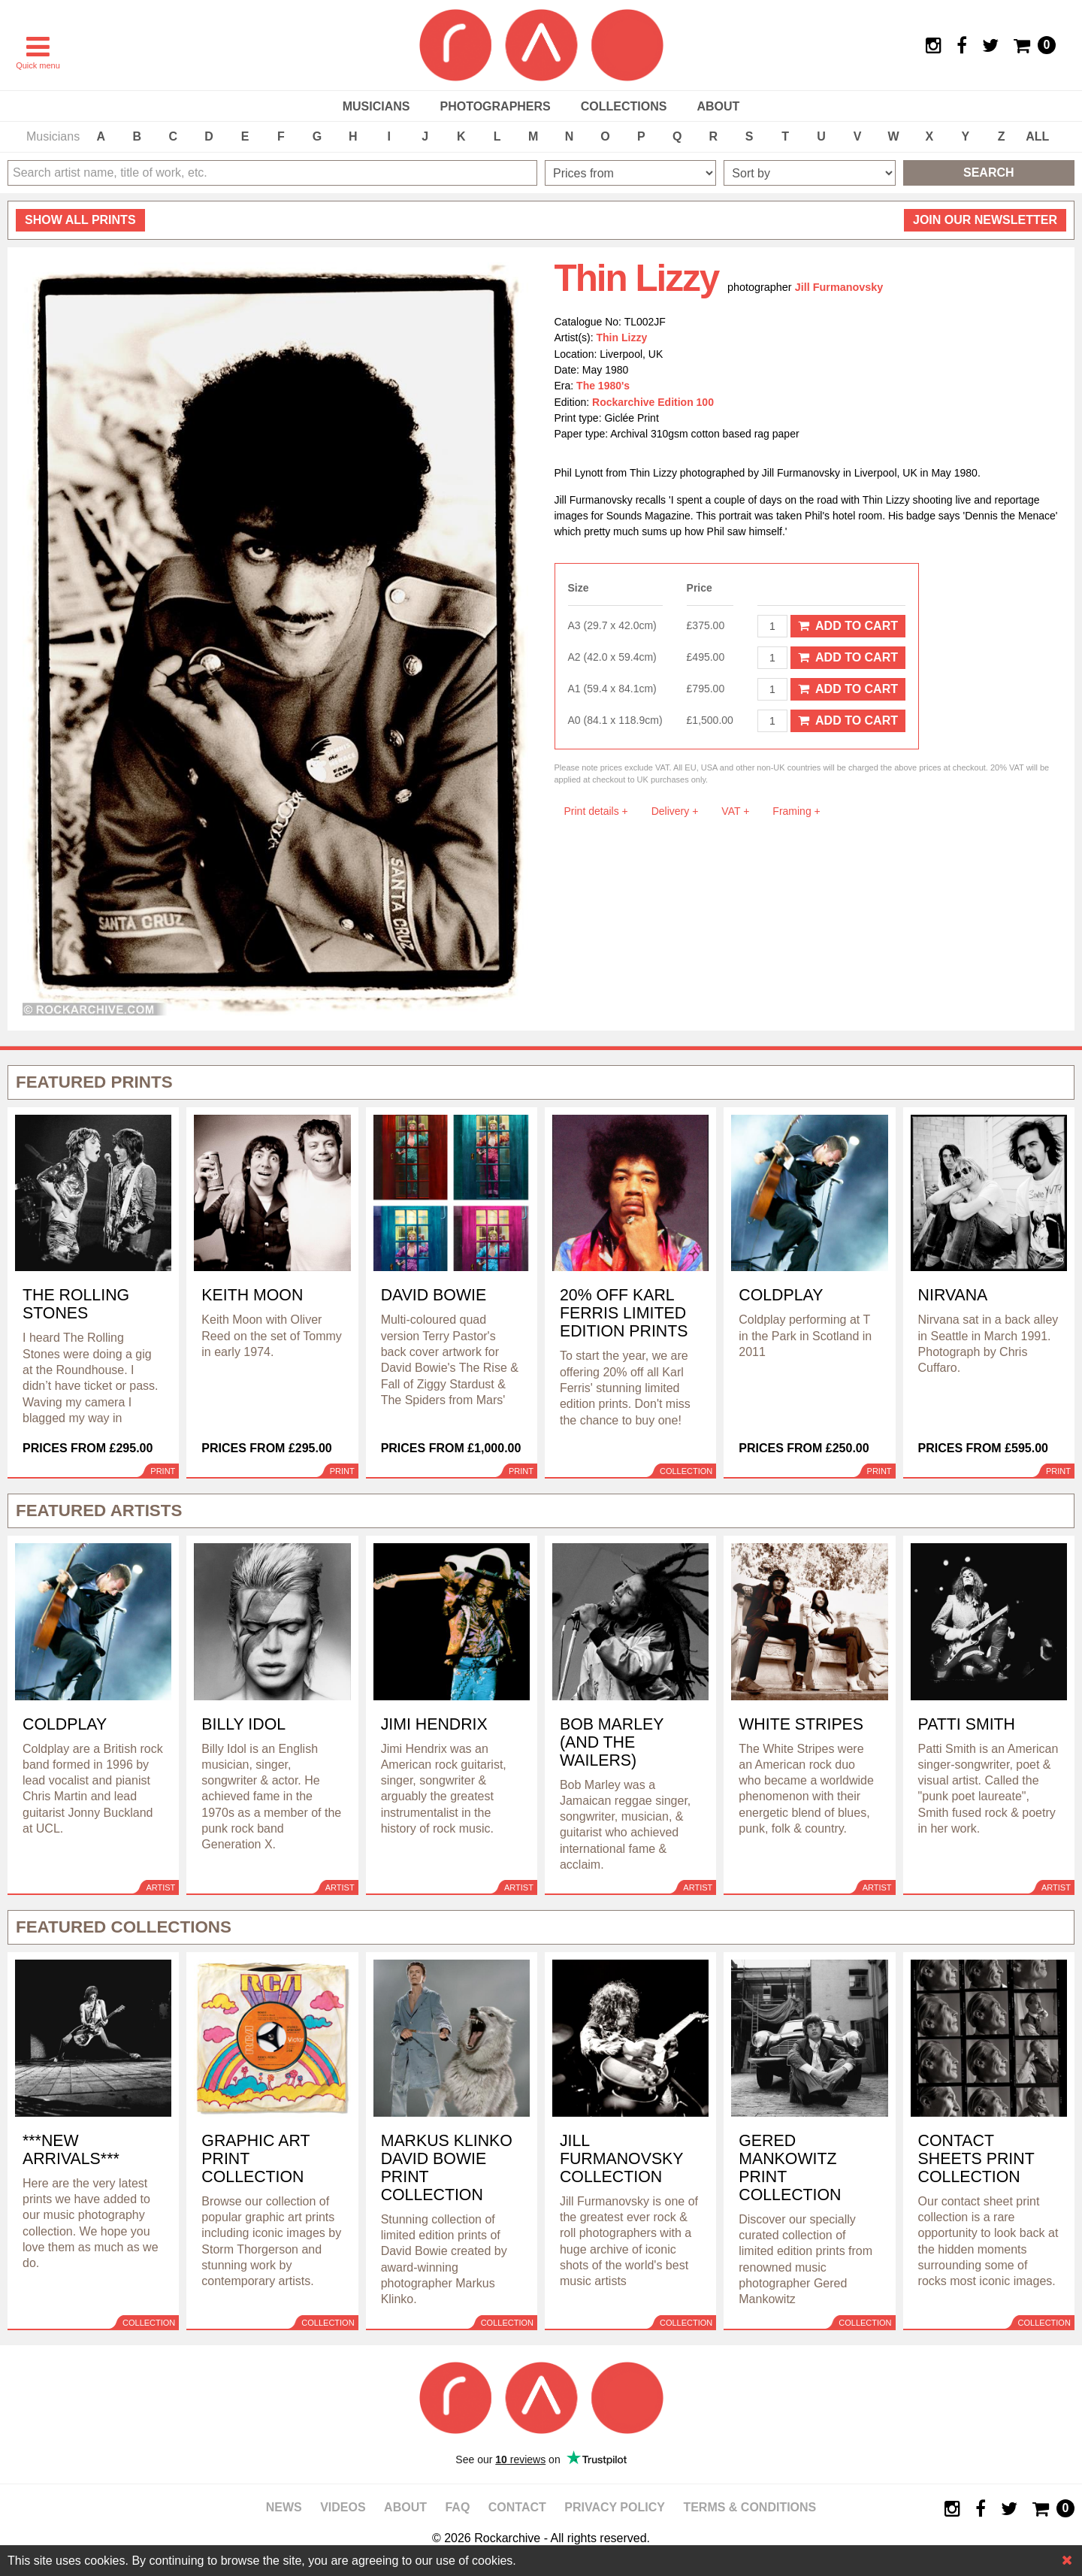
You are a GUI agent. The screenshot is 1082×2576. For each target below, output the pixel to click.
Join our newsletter (985, 219)
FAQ (457, 2507)
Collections (624, 106)
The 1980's (603, 386)
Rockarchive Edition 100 (653, 402)
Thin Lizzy (622, 337)
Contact (517, 2507)
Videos (342, 2507)
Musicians (376, 106)
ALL (1037, 136)
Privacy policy (614, 2507)
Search (988, 172)
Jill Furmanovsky (839, 287)
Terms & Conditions (749, 2507)
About (718, 106)
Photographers (495, 106)
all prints (80, 219)
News (284, 2507)
